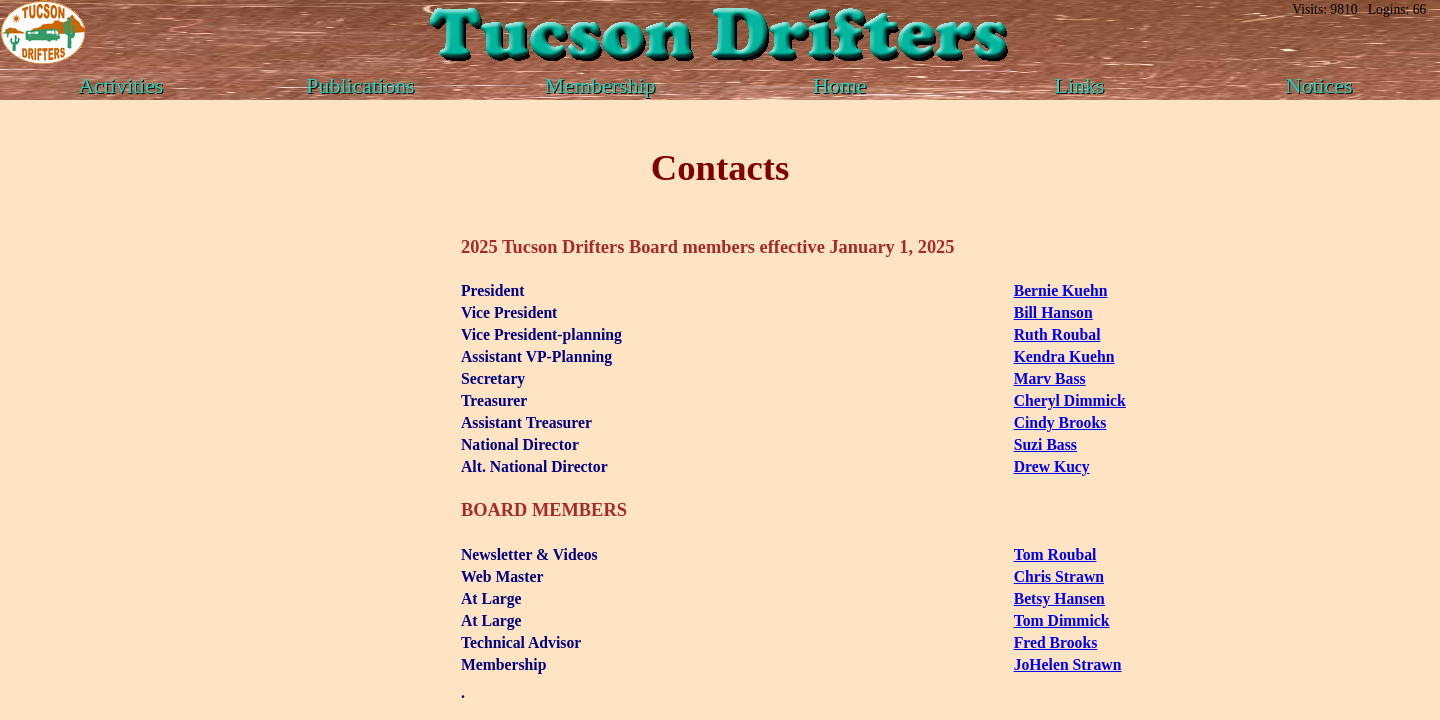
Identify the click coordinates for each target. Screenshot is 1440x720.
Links (1080, 85)
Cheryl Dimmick (1070, 400)
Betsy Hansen (1059, 598)
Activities (120, 85)
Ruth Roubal (1057, 334)
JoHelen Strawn (1068, 664)
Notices (1319, 85)
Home (840, 85)
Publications (360, 85)
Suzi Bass (1045, 444)
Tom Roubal (1055, 554)
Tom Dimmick (1062, 620)
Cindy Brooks (1060, 422)
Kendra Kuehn (1064, 356)
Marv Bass (1050, 378)
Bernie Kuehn (1061, 290)
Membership (600, 85)
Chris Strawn (1059, 576)
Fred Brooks (1056, 642)
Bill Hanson (1053, 312)
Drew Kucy (1052, 466)
